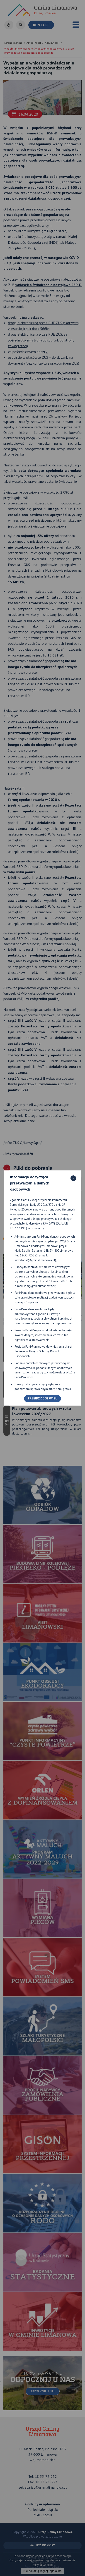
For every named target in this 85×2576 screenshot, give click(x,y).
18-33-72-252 (29, 1255)
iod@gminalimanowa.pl (39, 1286)
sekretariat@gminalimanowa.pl (35, 1260)
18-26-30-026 (58, 1281)
